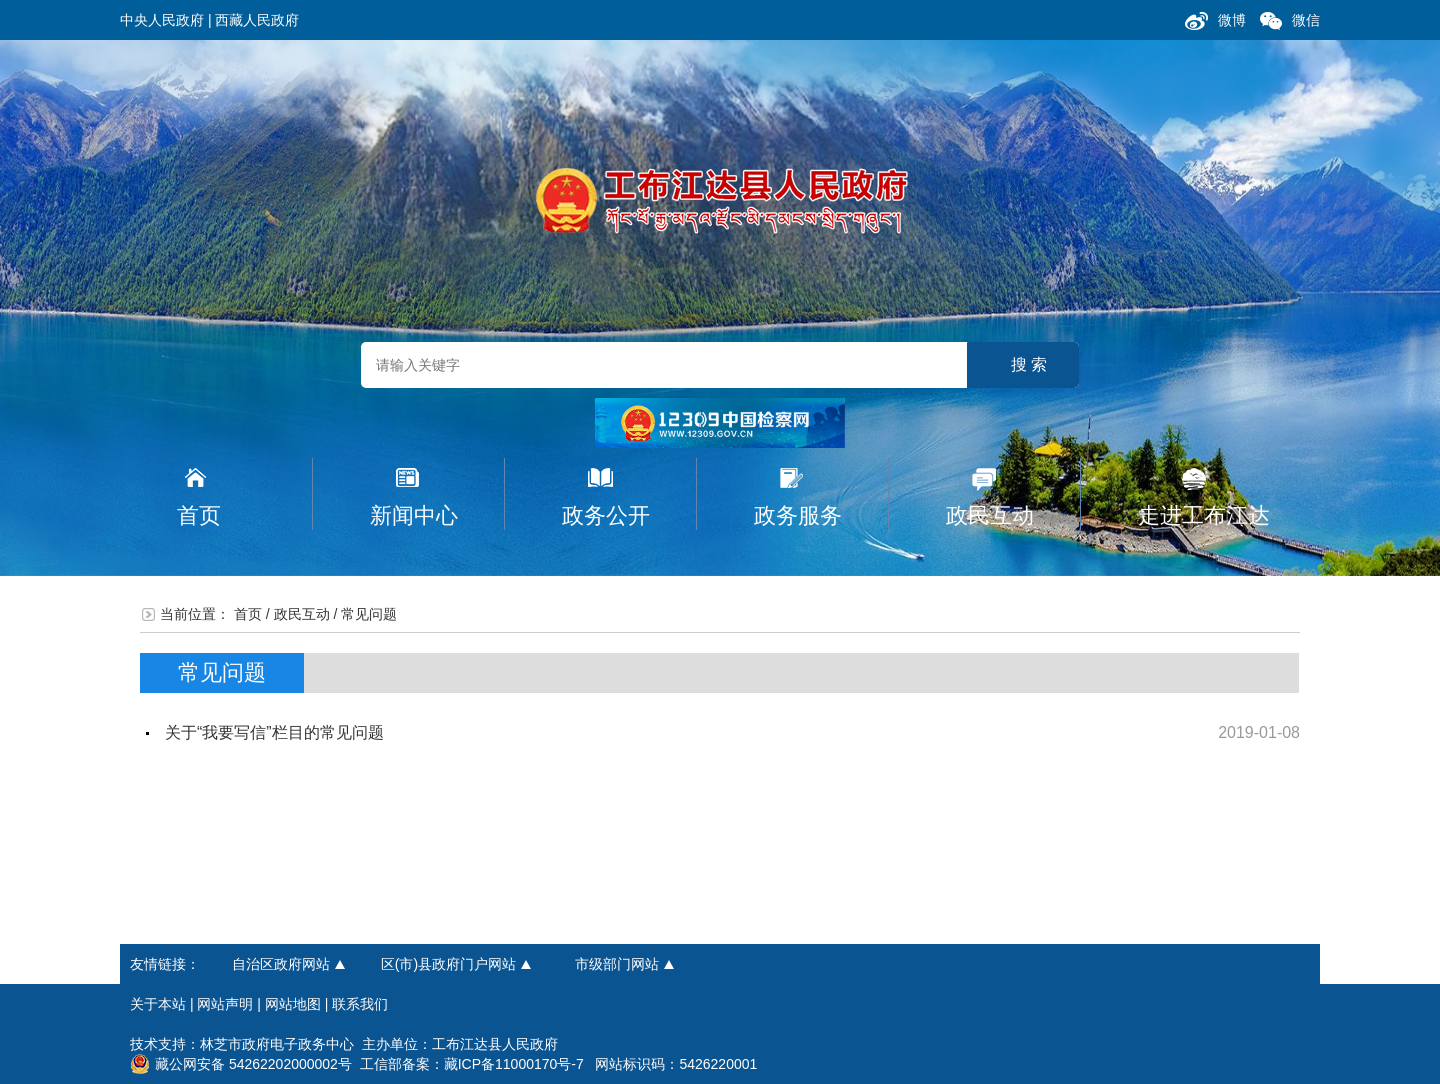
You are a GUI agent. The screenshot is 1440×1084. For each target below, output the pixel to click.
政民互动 (990, 515)
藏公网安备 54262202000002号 (241, 1064)
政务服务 (798, 515)
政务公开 (606, 515)
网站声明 (225, 1004)
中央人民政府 (162, 20)
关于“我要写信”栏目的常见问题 (274, 732)
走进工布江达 (1204, 515)
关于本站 (158, 1004)
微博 (1232, 20)
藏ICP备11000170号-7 (514, 1064)
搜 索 (1029, 364)
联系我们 (360, 1004)
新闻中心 (414, 515)
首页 (199, 515)
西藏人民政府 (257, 20)
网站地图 (293, 1004)
